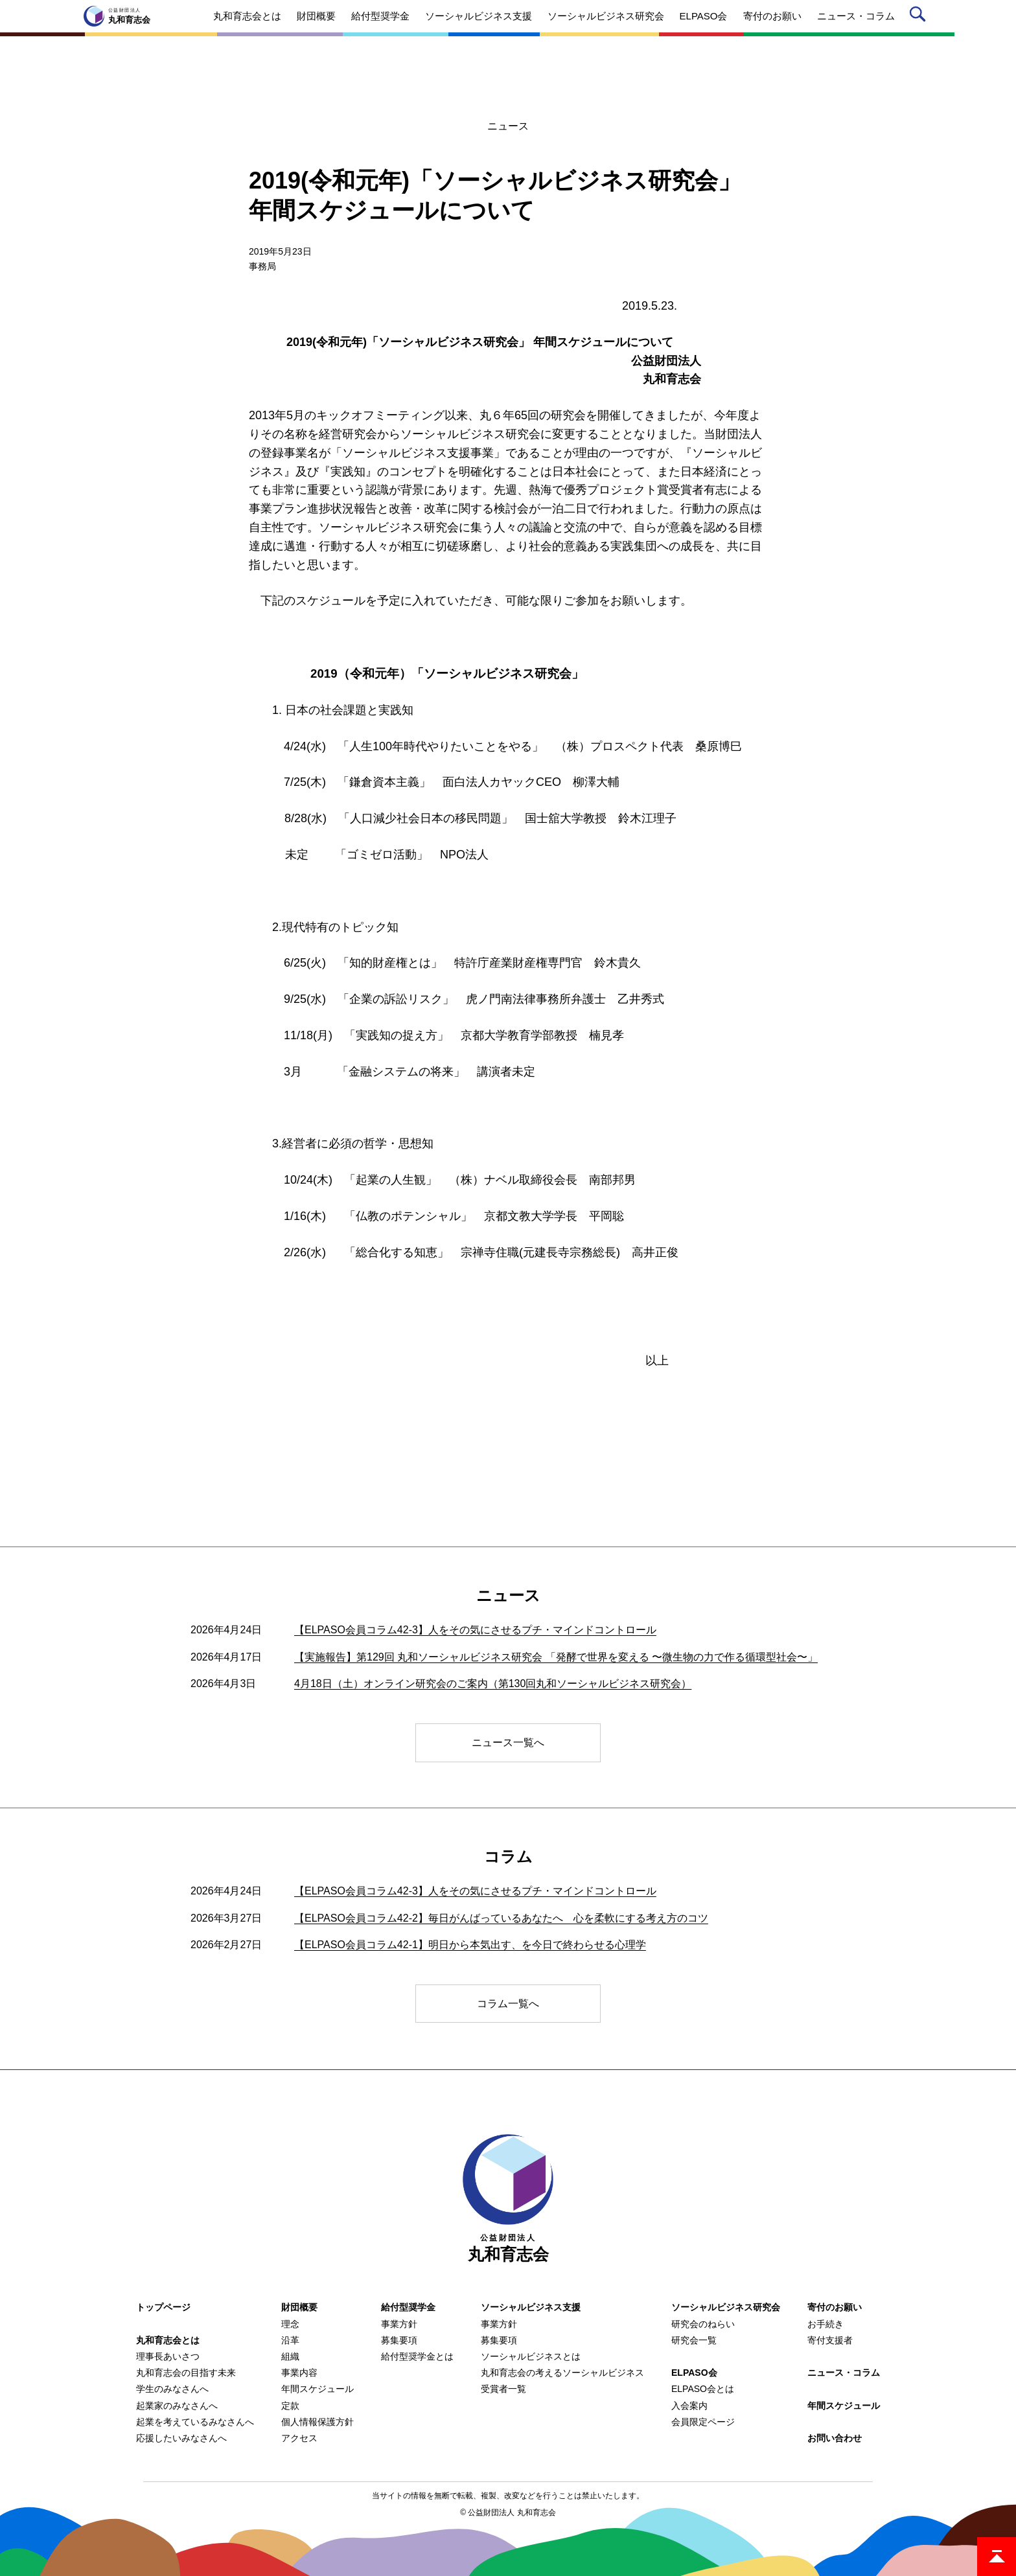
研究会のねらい (703, 2324)
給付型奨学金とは (417, 2356)
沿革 (290, 2340)
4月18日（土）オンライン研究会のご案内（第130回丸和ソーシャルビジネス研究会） (492, 1683)
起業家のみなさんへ (177, 2405)
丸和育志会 (508, 2198)
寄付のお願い (834, 2307)
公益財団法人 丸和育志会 (511, 2512)
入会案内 (689, 2405)
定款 (290, 2405)
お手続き (825, 2324)
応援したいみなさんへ (181, 2438)
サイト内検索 (919, 16)
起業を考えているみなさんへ (195, 2422)
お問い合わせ (834, 2438)
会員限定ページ (703, 2422)
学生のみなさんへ (172, 2389)
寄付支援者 (830, 2340)
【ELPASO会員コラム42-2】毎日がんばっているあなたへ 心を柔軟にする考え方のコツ (501, 1918)
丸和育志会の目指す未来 (186, 2372)
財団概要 (299, 2307)
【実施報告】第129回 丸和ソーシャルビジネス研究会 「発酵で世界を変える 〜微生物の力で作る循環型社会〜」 (556, 1656)
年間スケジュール (317, 2389)
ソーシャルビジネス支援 (531, 2307)
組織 (290, 2356)
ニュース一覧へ (508, 1742)
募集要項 (399, 2340)
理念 (290, 2324)
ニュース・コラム (843, 2372)
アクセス (299, 2438)
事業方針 (399, 2324)
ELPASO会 (694, 2372)
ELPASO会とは (702, 2389)
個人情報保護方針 (317, 2422)
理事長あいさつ (168, 2356)
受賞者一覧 (503, 2389)
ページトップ (996, 2556)
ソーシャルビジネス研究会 (725, 2307)
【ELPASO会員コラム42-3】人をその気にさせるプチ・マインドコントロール (475, 1629)
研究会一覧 (694, 2340)
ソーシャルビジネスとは (531, 2356)
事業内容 (299, 2372)
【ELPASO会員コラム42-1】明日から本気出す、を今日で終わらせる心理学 (470, 1944)
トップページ (163, 2307)
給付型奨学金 (408, 2307)
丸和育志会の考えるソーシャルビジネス (562, 2372)
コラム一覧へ (508, 2003)
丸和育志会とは (168, 2340)
